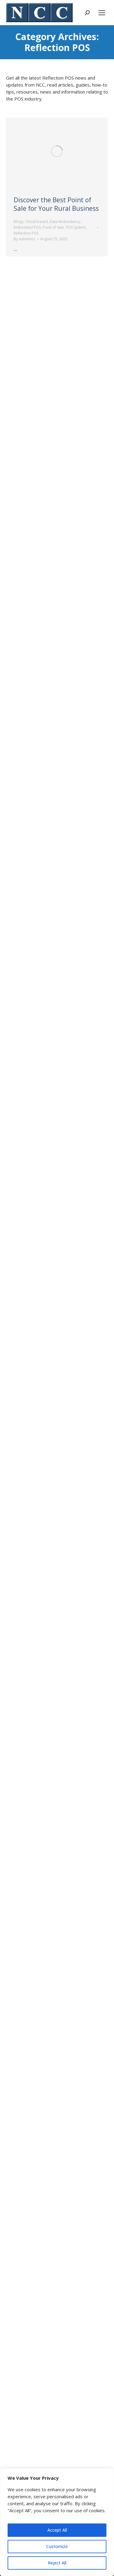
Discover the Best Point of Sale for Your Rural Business (56, 204)
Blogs (18, 221)
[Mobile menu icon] (102, 13)
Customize (57, 2546)
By (25, 238)
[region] (57, 2522)
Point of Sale (53, 227)
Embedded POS (27, 227)
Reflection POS (26, 233)
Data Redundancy (65, 221)
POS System (76, 227)
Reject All (57, 2563)
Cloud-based (36, 221)
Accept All (57, 2530)
